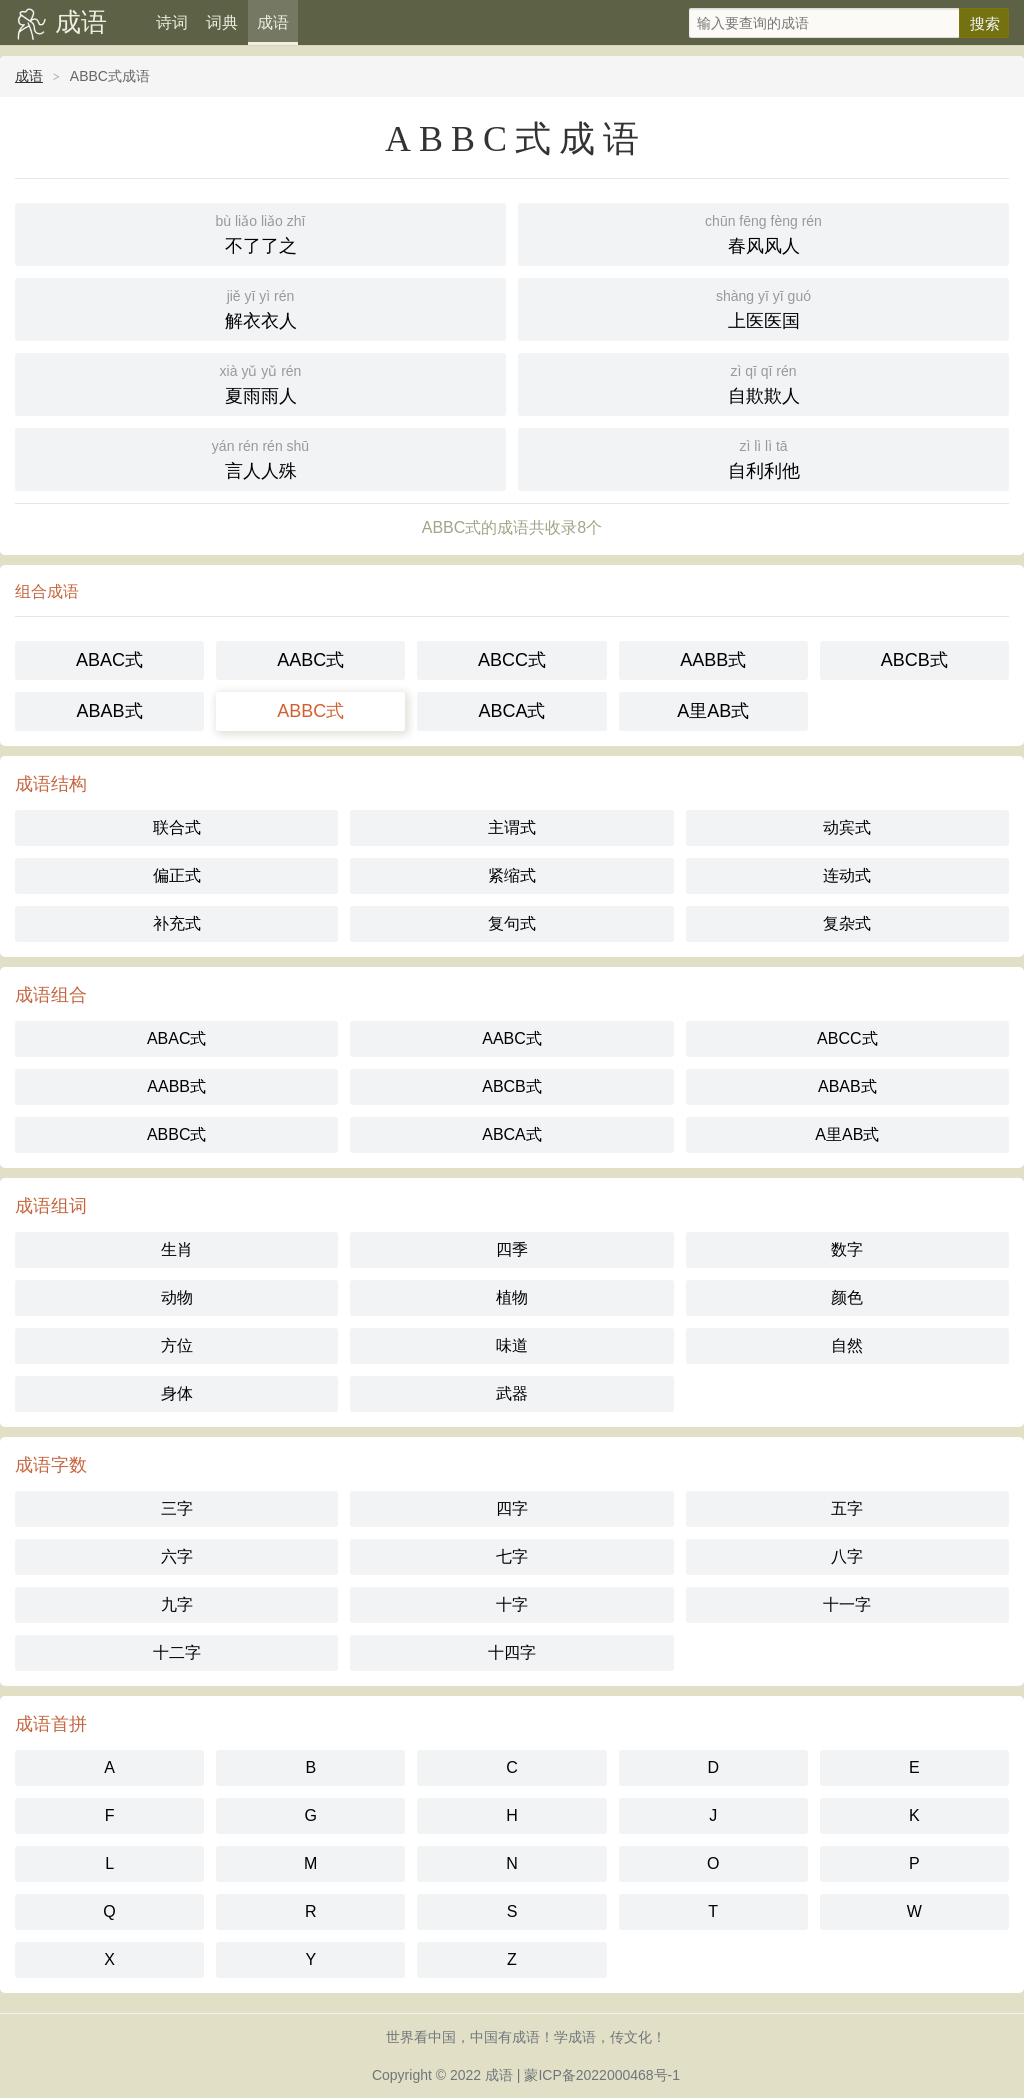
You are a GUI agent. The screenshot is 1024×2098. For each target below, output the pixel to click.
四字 (512, 1508)
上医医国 (763, 307)
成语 (81, 22)
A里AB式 (713, 711)
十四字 (512, 1652)
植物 (512, 1297)
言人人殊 (260, 457)
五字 (847, 1508)
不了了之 (260, 232)
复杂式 (847, 923)
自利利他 (763, 457)
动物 (177, 1297)
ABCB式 (914, 660)
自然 (847, 1345)
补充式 (177, 923)
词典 (222, 22)
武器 (512, 1393)
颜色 (847, 1297)
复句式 (512, 923)
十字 (512, 1604)
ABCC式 (512, 660)
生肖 (177, 1249)
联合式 (177, 827)
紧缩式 (512, 875)
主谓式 (512, 827)
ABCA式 (511, 711)
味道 (512, 1345)
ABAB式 (110, 711)
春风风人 (763, 232)
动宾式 (847, 827)
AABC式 (310, 660)
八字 (847, 1556)
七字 (512, 1556)
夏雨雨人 (260, 382)
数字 (847, 1249)
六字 (177, 1556)
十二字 (177, 1652)
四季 (512, 1249)
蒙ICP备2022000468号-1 (602, 2075)
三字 (177, 1508)
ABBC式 (310, 711)
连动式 (847, 875)
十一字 (847, 1604)
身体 (177, 1393)
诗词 (172, 22)
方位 (177, 1345)
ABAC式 (109, 660)
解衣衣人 (260, 307)
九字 (177, 1604)
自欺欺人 (763, 382)
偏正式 (177, 875)
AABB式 (713, 660)
